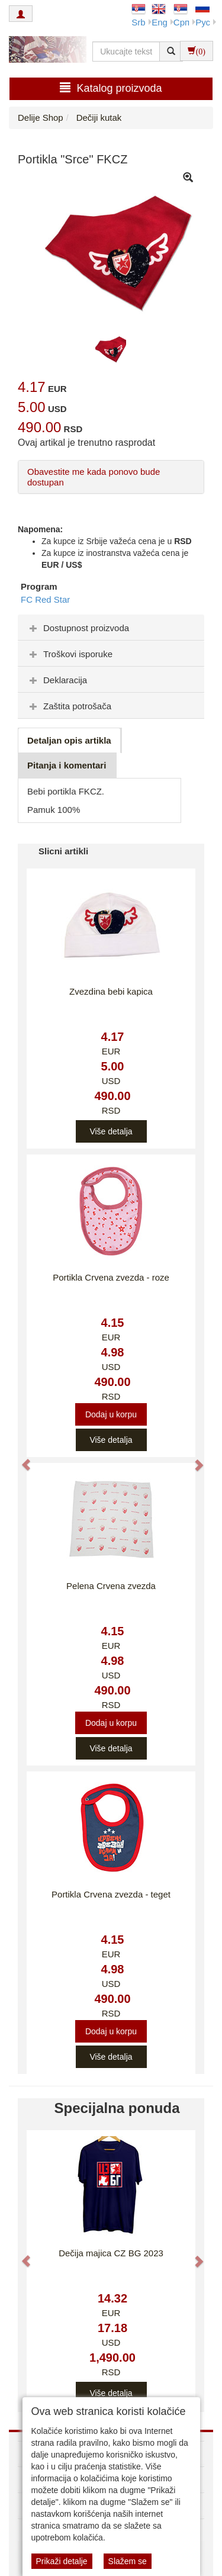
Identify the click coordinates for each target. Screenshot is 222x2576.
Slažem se (127, 2561)
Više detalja (110, 1131)
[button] (20, 1459)
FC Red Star (45, 599)
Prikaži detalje (62, 2561)
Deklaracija (57, 680)
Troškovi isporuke (69, 654)
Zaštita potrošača (69, 706)
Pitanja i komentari (66, 765)
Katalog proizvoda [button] (111, 88)
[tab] (111, 628)
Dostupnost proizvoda (78, 628)
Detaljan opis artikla (69, 740)
